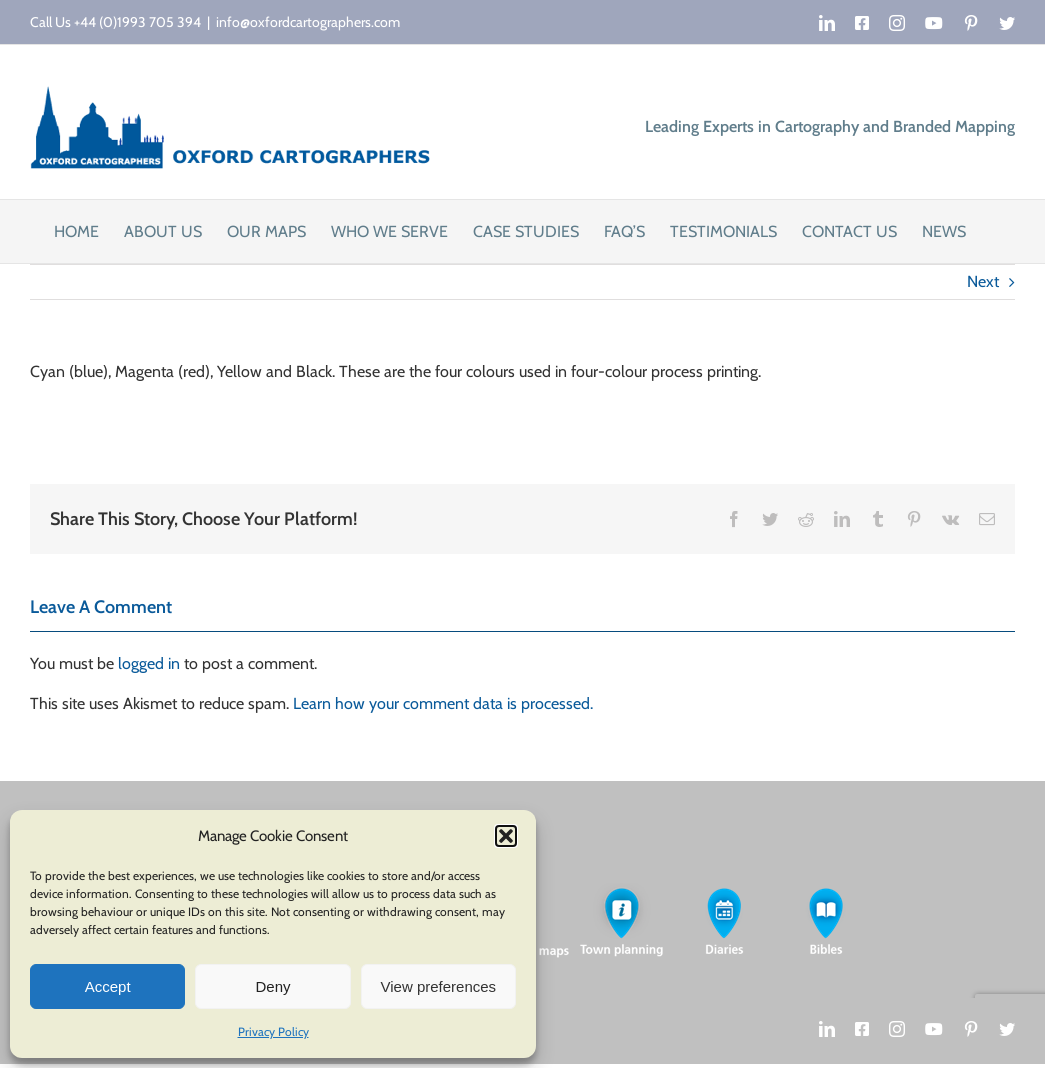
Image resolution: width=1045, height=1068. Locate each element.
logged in (149, 663)
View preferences (439, 986)
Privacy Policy (273, 1031)
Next (983, 281)
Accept (108, 986)
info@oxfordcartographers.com (308, 22)
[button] (506, 836)
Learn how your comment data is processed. (443, 703)
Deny (272, 986)
